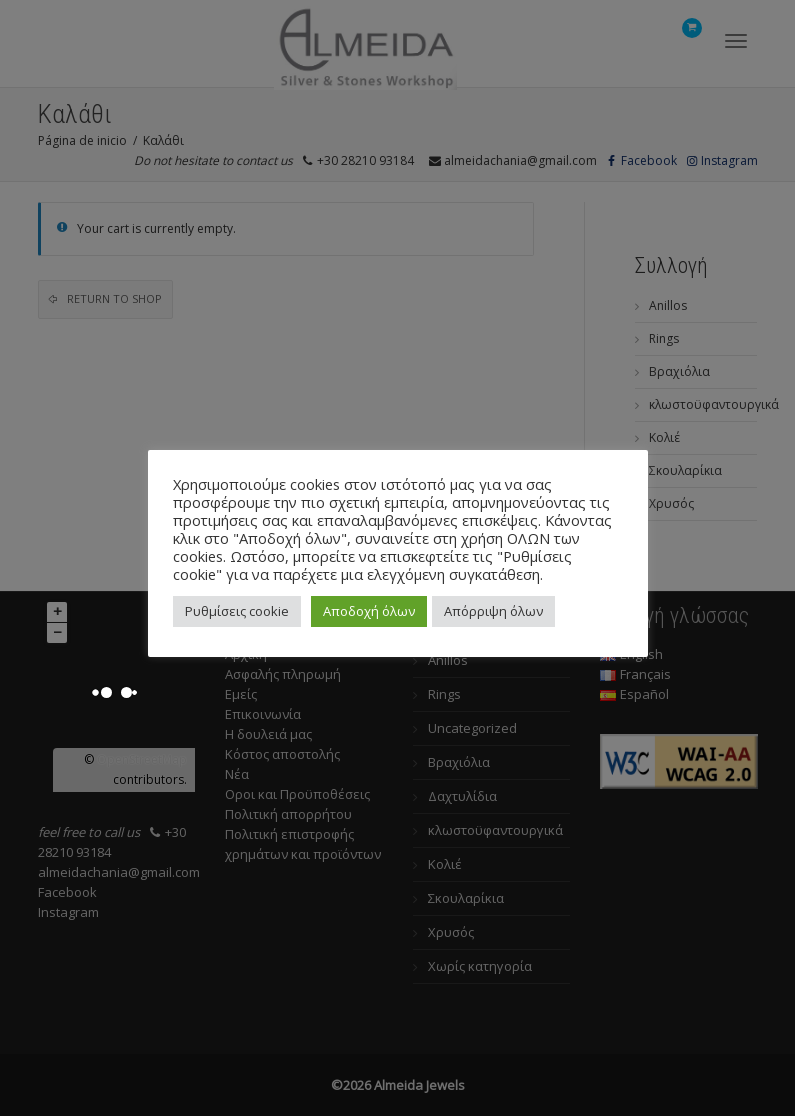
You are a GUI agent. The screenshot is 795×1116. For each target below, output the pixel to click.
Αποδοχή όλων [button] (369, 611)
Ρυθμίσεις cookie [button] (237, 611)
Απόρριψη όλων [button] (493, 611)
